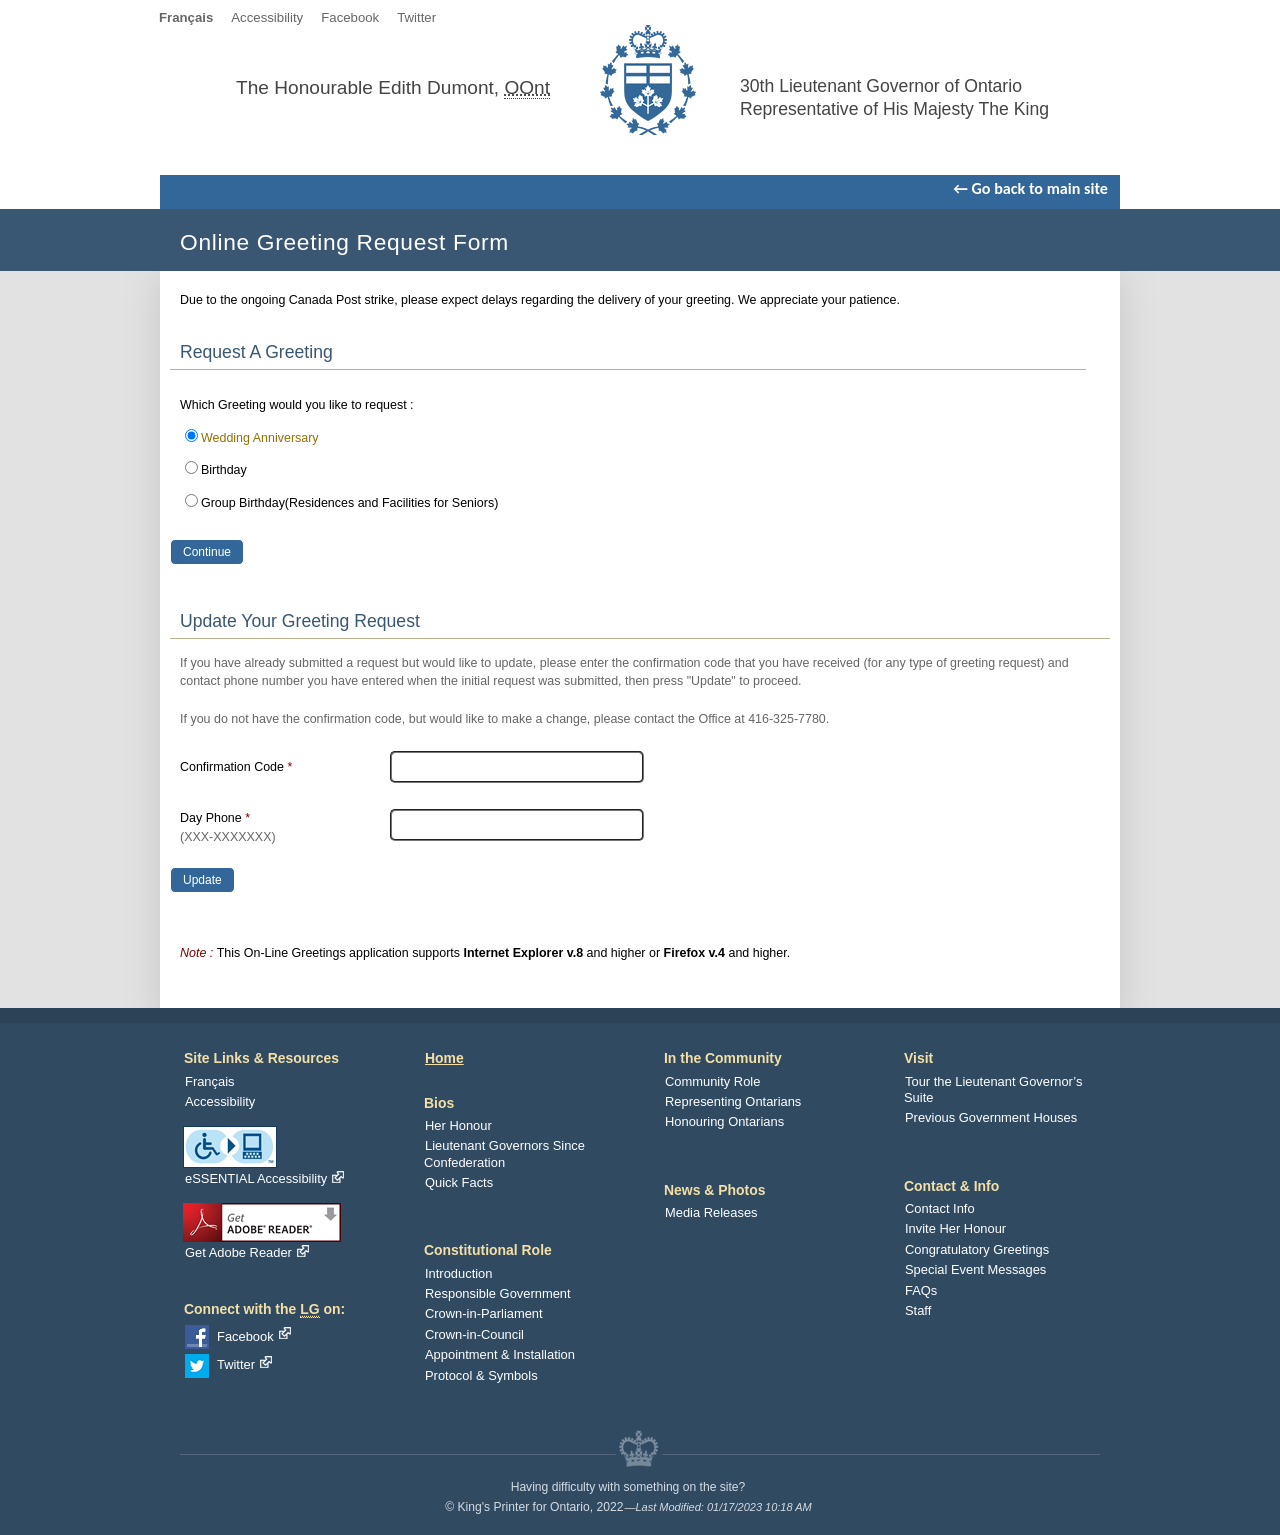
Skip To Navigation (760, 18)
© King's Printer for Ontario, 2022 (534, 1507)
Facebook (350, 17)
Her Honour (458, 1125)
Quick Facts (459, 1182)
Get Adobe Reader (247, 1252)
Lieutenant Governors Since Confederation (504, 1153)
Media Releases (711, 1212)
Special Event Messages (975, 1269)
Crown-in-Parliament (484, 1313)
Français (210, 1081)
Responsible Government (498, 1293)
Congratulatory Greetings (977, 1249)
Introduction (458, 1273)
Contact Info (940, 1208)
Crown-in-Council (474, 1334)
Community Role (712, 1081)
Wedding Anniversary (260, 438)
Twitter (416, 17)
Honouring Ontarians (724, 1121)
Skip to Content (650, 18)
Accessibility (267, 17)
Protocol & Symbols (481, 1375)
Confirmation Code (236, 767)
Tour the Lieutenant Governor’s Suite (993, 1089)
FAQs (921, 1290)
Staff (918, 1310)
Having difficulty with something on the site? (628, 1487)
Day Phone (228, 827)
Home (444, 1058)
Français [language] (186, 17)
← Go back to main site (1030, 188)
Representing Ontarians (733, 1101)
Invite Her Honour (955, 1228)
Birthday (224, 470)
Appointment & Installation (500, 1354)
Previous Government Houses (991, 1117)
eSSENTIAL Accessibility (264, 1178)
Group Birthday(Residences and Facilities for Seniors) (349, 503)
